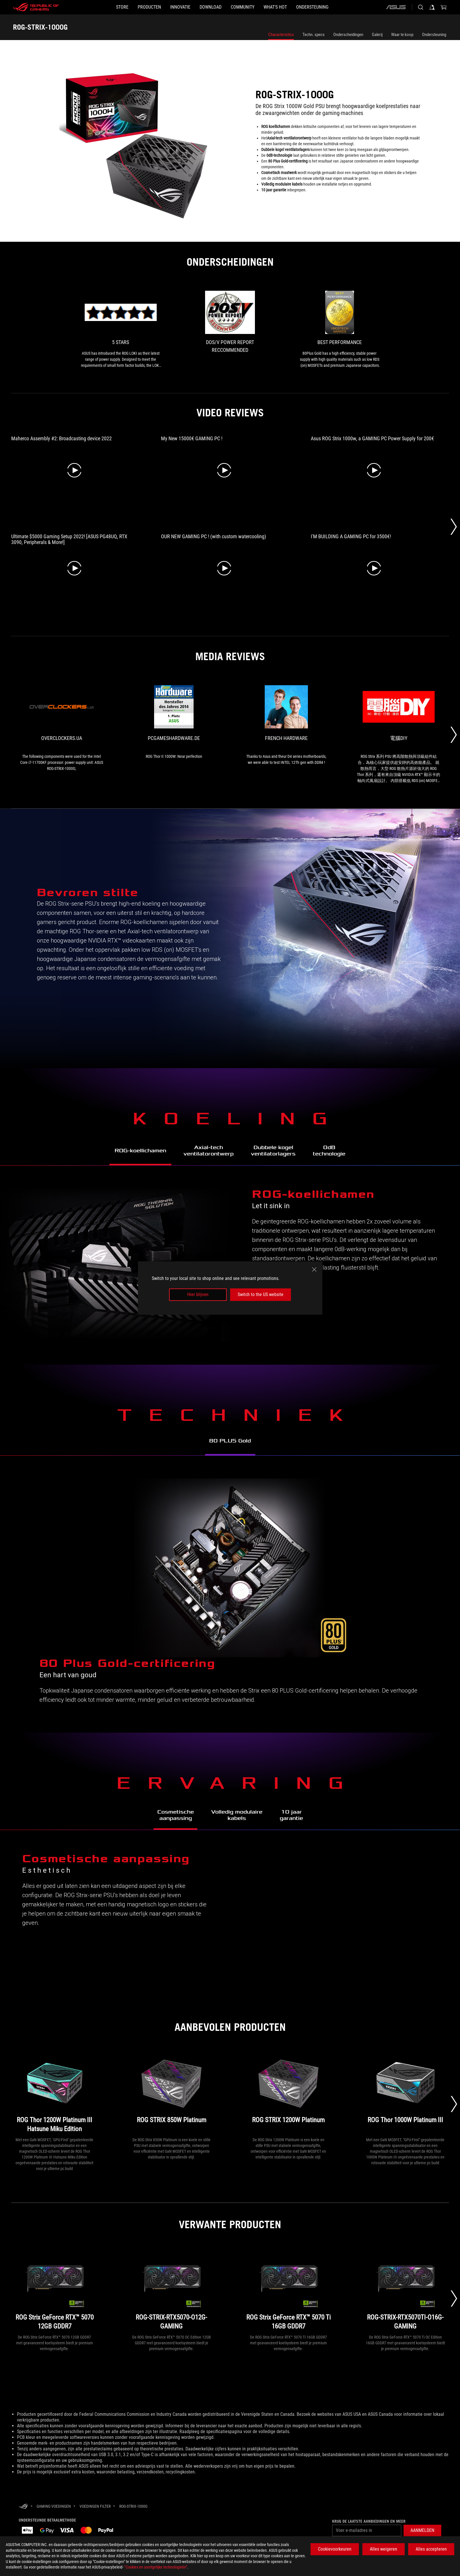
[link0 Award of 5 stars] (120, 330)
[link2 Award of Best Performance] (339, 330)
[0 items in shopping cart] (443, 7)
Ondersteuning (434, 34)
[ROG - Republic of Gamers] (36, 7)
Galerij (377, 34)
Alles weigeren (383, 2549)
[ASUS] (395, 7)
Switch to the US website (260, 1294)
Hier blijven (198, 1294)
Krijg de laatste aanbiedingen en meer (369, 2521)
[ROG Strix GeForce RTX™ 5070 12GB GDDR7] (54, 2290)
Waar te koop (402, 34)
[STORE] (94, 7)
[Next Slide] (453, 526)
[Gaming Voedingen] (54, 2506)
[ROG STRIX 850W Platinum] (171, 2093)
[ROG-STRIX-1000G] (133, 2506)
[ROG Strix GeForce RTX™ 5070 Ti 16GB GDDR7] (288, 2290)
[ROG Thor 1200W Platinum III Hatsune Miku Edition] (54, 2093)
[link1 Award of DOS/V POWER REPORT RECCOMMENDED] (230, 324)
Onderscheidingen (348, 34)
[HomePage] (23, 2507)
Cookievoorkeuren (334, 2549)
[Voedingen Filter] (95, 2506)
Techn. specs (313, 34)
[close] (314, 1269)
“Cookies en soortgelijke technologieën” (155, 2567)
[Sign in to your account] (432, 7)
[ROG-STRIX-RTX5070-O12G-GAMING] (171, 2290)
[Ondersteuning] (340, 7)
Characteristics (281, 34)
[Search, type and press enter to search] (420, 7)
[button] (131, 7)
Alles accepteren (431, 2549)
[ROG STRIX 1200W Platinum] (288, 2093)
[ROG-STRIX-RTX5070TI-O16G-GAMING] (405, 2290)
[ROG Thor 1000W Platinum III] (405, 2093)
